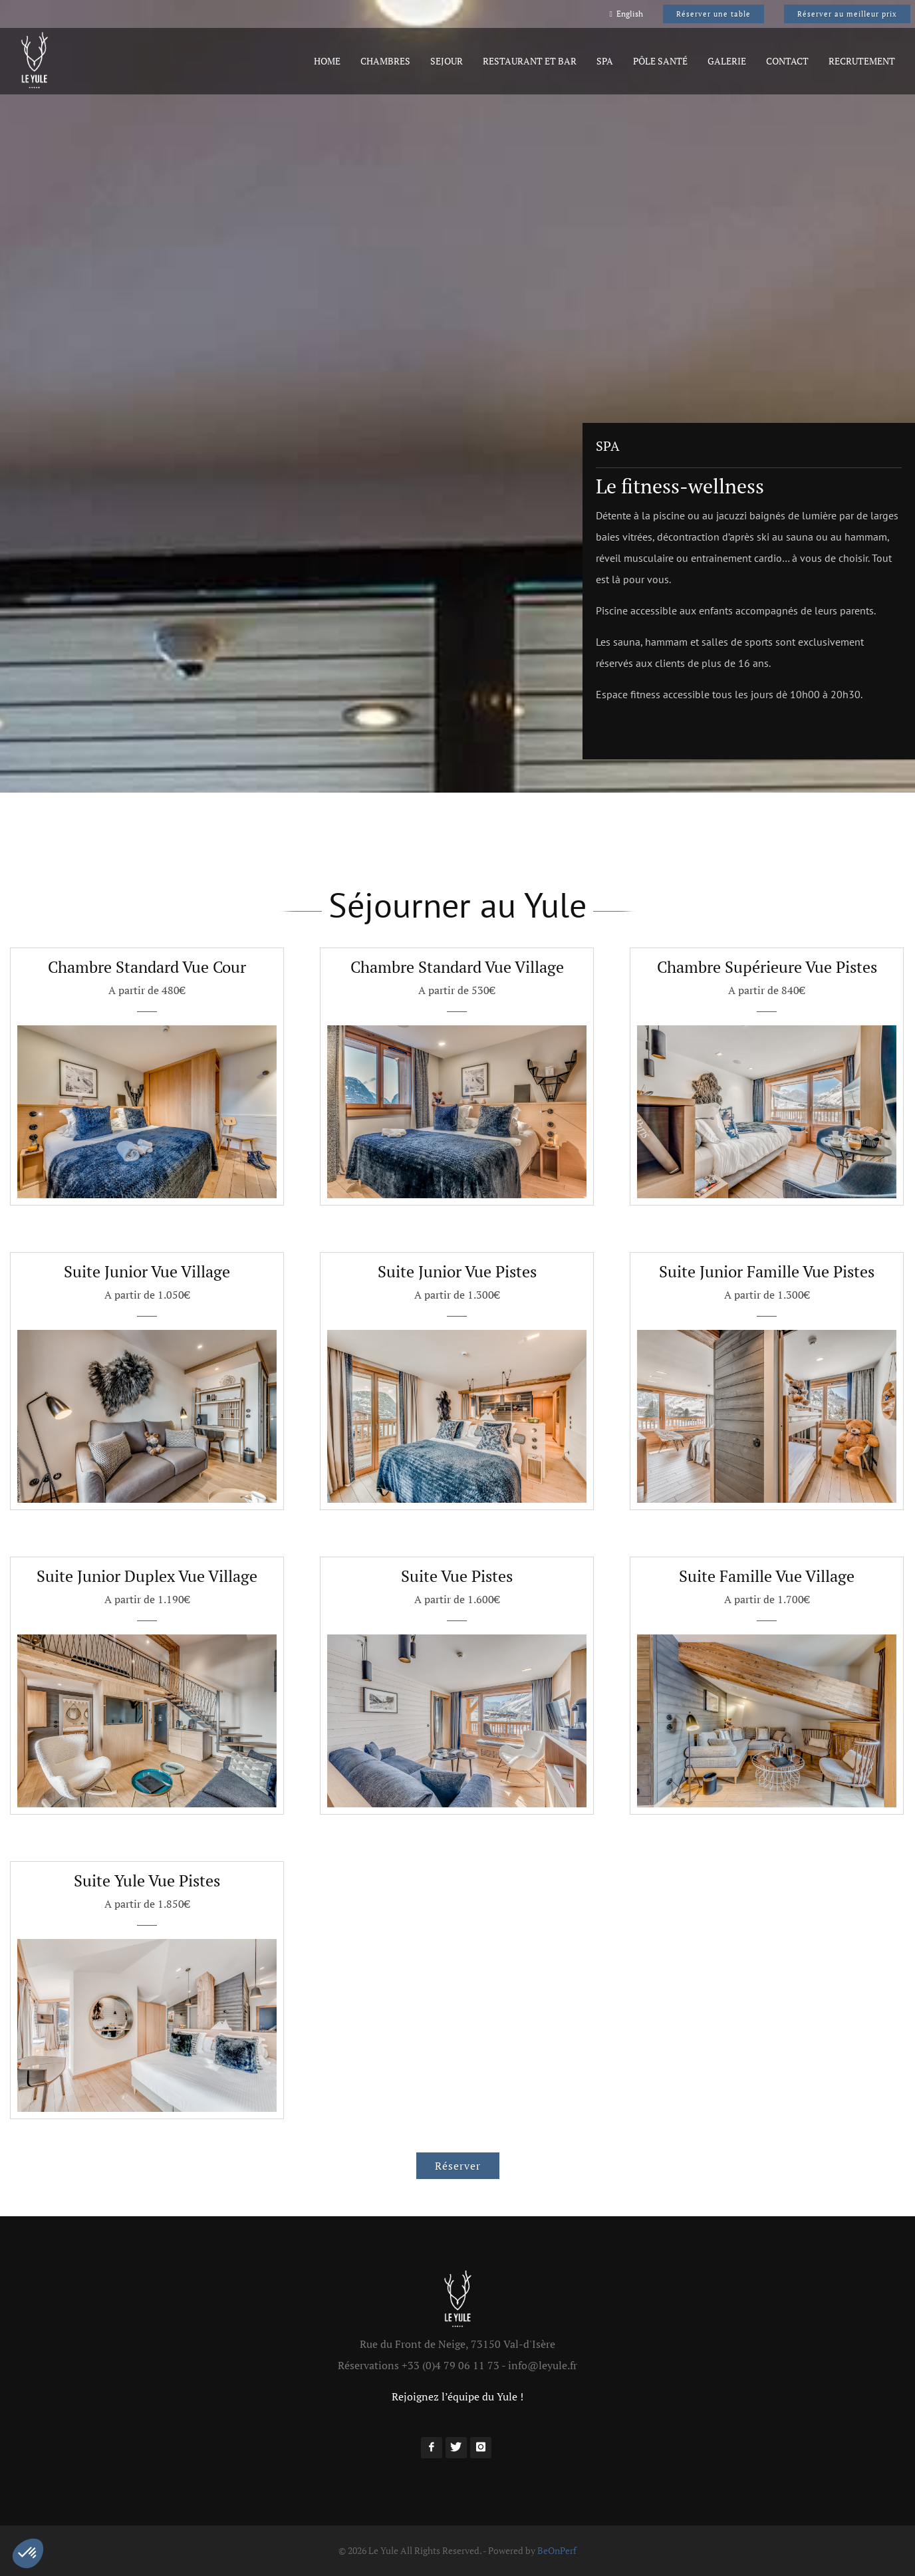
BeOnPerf (557, 2550)
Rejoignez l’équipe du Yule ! (457, 2396)
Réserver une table (713, 14)
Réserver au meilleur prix (847, 14)
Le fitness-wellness (680, 486)
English (626, 14)
